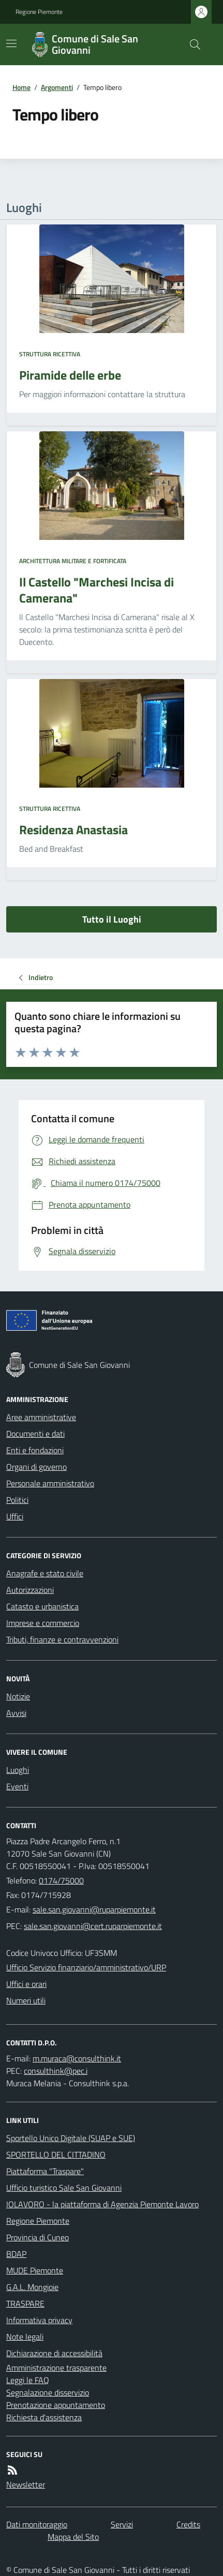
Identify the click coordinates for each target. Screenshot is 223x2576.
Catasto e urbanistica (42, 1606)
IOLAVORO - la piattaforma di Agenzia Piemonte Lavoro (102, 2204)
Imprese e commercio (42, 1623)
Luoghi (17, 1770)
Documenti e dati (35, 1433)
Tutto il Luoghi (111, 919)
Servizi (122, 2524)
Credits (188, 2524)
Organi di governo (36, 1466)
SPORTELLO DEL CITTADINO (56, 2154)
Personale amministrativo (50, 1483)
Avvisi (16, 1713)
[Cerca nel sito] (190, 44)
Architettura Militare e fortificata (72, 561)
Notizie (18, 1696)
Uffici (14, 1516)
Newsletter (25, 2484)
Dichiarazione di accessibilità (54, 2353)
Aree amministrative (41, 1417)
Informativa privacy (39, 2320)
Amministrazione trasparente (56, 2367)
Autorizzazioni (30, 1590)
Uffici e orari (26, 1984)
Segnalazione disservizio (47, 2392)
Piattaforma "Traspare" (45, 2171)
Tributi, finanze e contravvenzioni (62, 1639)
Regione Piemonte (39, 12)
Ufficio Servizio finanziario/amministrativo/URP (86, 1967)
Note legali (24, 2336)
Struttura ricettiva (49, 354)
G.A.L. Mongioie (32, 2287)
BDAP (16, 2254)
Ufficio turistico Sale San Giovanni (64, 2187)
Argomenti (57, 87)
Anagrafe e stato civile (44, 1573)
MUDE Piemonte (34, 2270)
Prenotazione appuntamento (55, 2405)
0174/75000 (61, 1880)
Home (21, 87)
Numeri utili (26, 2000)
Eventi (17, 1786)
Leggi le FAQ (27, 2380)
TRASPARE (25, 2303)
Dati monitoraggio (36, 2524)
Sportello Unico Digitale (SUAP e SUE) (70, 2138)
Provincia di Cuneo (37, 2237)
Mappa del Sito (73, 2536)
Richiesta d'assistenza (44, 2417)
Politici (17, 1500)
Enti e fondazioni (35, 1450)
